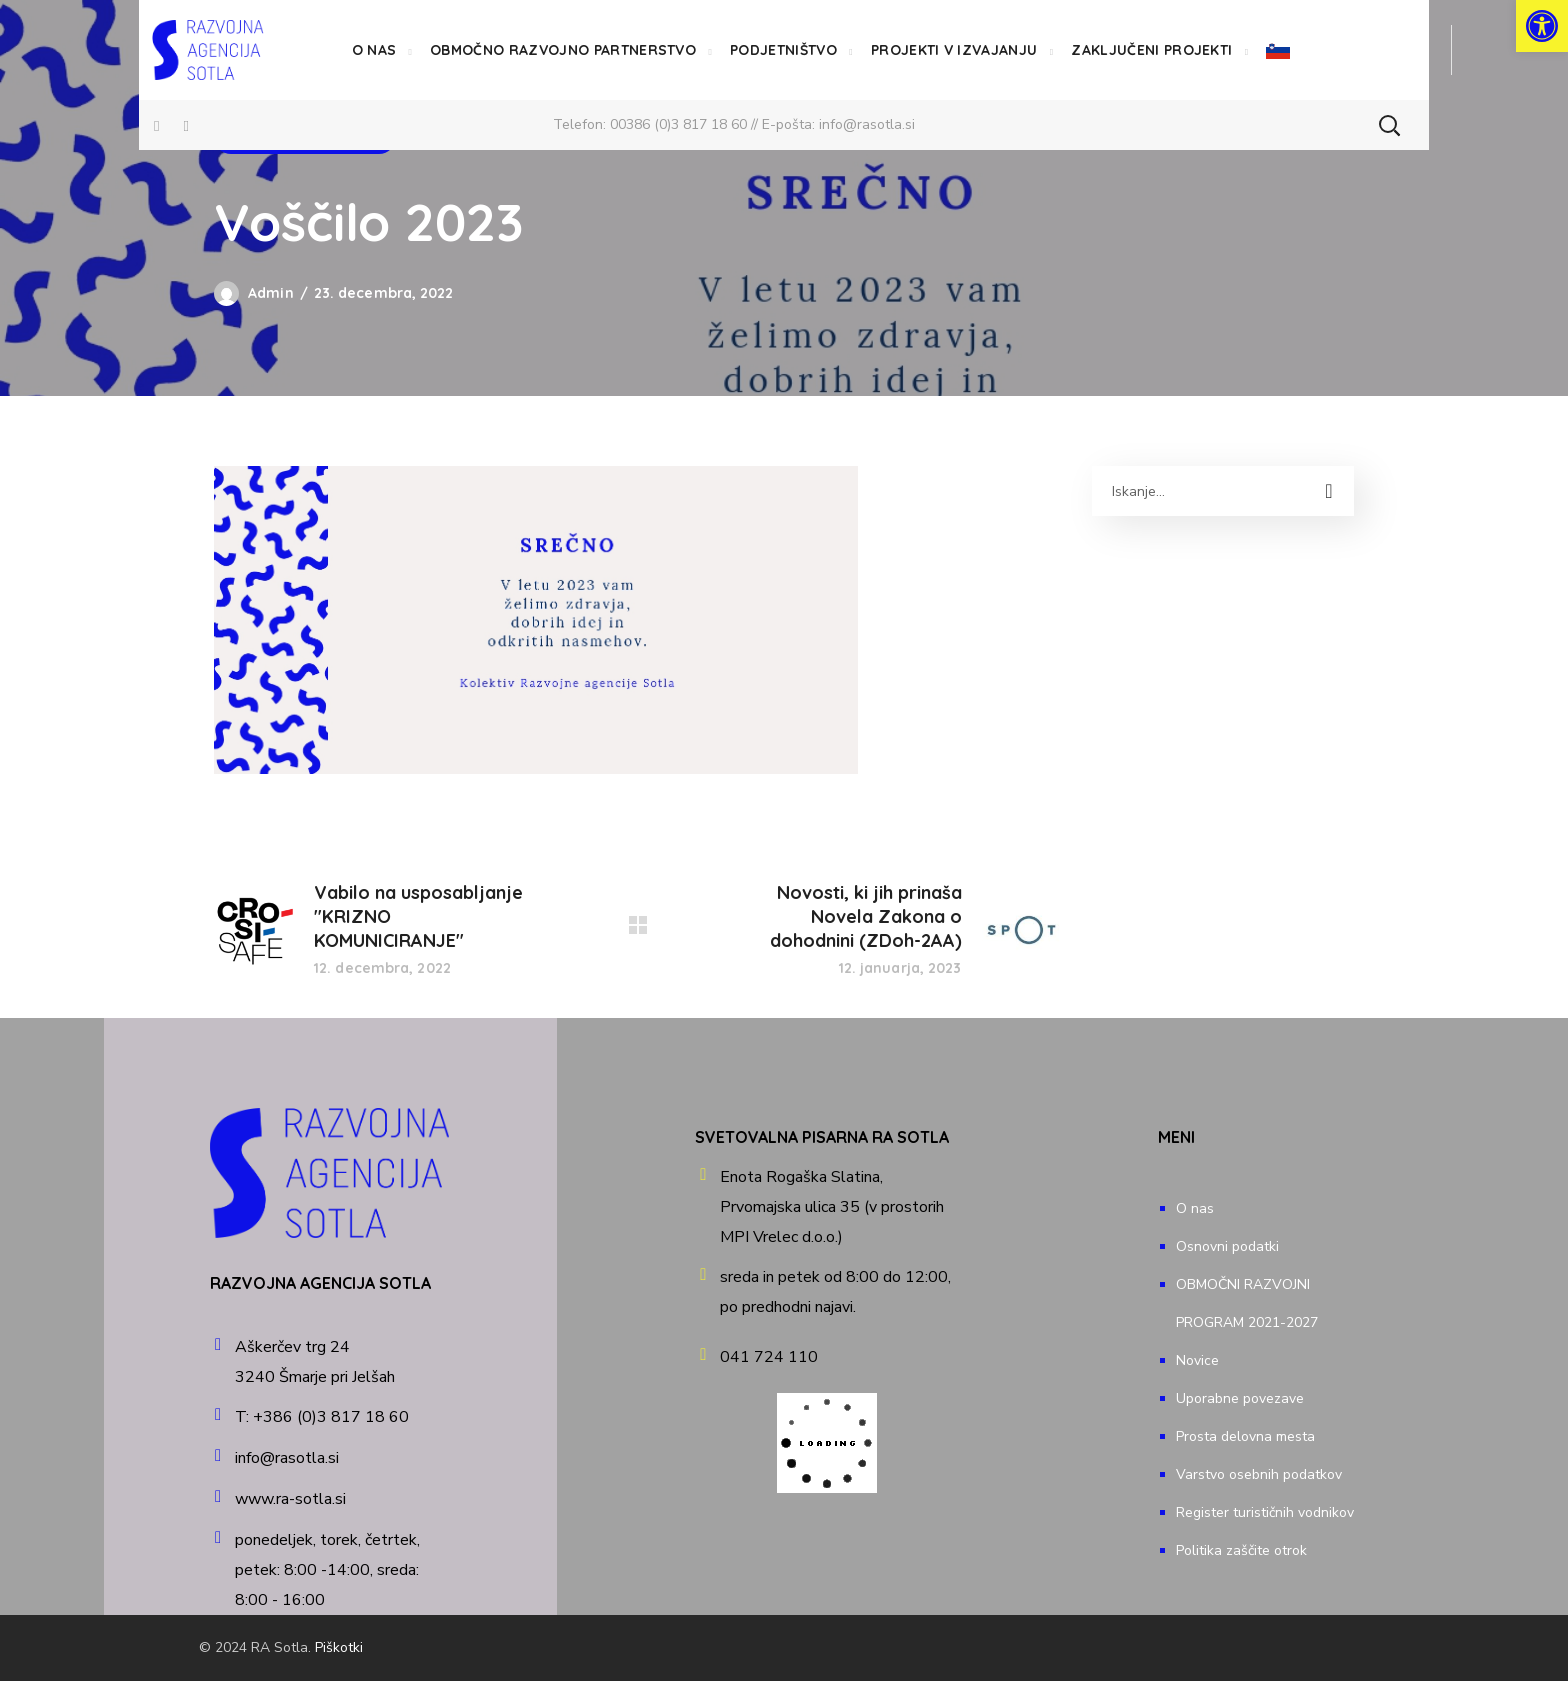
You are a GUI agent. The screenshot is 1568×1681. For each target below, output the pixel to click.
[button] (1389, 125)
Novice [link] (1197, 1360)
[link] (1542, 26)
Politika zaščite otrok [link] (1241, 1550)
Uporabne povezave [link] (1240, 1398)
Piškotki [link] (339, 1647)
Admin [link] (271, 293)
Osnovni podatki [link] (1227, 1246)
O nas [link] (1195, 1208)
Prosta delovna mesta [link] (1245, 1436)
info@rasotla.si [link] (867, 124)
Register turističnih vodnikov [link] (1265, 1512)
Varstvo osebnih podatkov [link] (1259, 1474)
